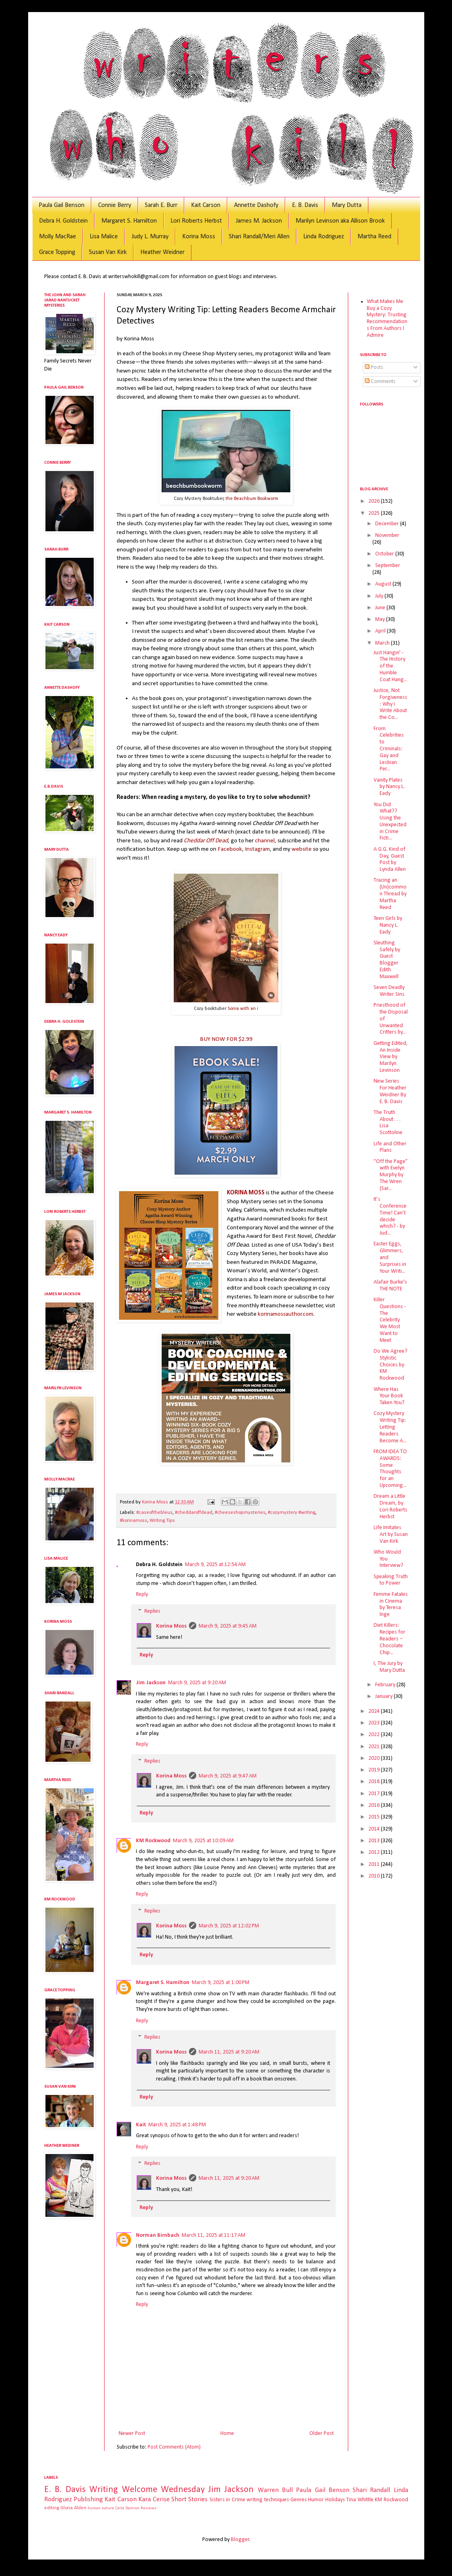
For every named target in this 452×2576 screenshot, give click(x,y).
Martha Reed (374, 236)
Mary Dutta (347, 205)
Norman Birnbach (157, 2235)
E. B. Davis (305, 205)
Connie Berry (114, 205)
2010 (374, 1876)
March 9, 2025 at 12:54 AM (215, 1565)
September (387, 566)
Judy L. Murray (149, 236)
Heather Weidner (162, 252)
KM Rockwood (153, 1841)
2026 (374, 501)
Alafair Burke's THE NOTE (390, 1285)
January (384, 1696)
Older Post (321, 2434)
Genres (298, 2500)
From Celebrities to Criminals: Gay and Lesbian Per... (389, 749)
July (379, 596)
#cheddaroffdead (193, 1512)
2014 (374, 1829)
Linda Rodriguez (323, 236)
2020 (374, 1758)
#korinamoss (133, 1520)
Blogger (240, 2540)
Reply (142, 1594)
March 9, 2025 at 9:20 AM (197, 1683)
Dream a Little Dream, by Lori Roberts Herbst (390, 1506)
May (380, 619)
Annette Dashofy (256, 205)
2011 (374, 1864)
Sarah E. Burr (161, 205)
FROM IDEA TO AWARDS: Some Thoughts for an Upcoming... (390, 1469)
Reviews (148, 2508)
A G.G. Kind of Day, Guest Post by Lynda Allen (390, 859)
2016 (374, 1805)
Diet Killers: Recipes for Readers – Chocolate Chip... (389, 1638)
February (386, 1685)
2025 (374, 513)
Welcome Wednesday (163, 2489)
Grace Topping (57, 252)
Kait (141, 2125)
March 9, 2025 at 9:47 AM (228, 1776)
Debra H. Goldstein (63, 221)
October (385, 554)
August (383, 584)
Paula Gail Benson (61, 205)
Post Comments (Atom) (174, 2447)
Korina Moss (198, 236)
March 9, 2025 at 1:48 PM (177, 2125)
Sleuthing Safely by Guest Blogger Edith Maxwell (387, 960)
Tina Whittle (359, 2500)
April (381, 631)
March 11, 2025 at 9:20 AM (229, 2052)
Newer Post (132, 2434)
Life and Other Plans (390, 1147)
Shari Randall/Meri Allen (259, 236)
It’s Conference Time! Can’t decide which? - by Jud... (390, 1216)
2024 (374, 1711)
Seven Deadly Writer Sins (389, 991)
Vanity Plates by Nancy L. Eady (389, 787)
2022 (374, 1735)
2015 (374, 1817)
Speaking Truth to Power (391, 1580)
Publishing (88, 2499)
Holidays (335, 2500)
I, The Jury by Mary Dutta (389, 1667)
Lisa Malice (104, 236)
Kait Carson (205, 205)
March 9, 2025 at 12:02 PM (229, 1926)
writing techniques (268, 2500)
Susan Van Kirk (108, 252)
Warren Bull (275, 2490)
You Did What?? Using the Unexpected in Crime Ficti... (390, 822)
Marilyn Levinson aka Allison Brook (340, 221)
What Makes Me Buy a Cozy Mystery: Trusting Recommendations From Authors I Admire (387, 318)
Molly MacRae (57, 236)
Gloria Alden (73, 2508)
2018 (374, 1782)
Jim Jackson (151, 1683)
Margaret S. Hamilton (129, 221)
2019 (374, 1770)
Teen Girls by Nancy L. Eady (388, 925)
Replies (152, 1611)
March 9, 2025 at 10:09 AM (203, 1841)
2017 (374, 1794)
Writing (103, 2489)
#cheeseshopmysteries (240, 1512)
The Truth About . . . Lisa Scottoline (388, 1123)
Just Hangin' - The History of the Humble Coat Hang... (390, 666)
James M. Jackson (259, 221)
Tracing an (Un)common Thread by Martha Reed (390, 893)
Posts (374, 367)
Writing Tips (162, 1520)
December (387, 524)
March (383, 643)
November (387, 535)
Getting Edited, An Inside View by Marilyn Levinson (391, 1056)
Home (227, 2434)
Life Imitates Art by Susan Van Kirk (391, 1534)
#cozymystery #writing (291, 1512)
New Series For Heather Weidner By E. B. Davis (390, 1091)
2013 (374, 1841)
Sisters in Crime (227, 2500)
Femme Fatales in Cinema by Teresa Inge (391, 1604)
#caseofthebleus (154, 1512)
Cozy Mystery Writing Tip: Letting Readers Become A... (390, 1427)
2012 (374, 1852)
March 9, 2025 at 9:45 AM (228, 1626)
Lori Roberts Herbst (196, 221)
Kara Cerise (153, 2499)
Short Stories (189, 2499)
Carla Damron (127, 2508)
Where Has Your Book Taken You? (389, 1396)
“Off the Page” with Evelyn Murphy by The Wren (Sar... (391, 1175)
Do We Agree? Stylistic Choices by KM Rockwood (390, 1364)
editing (51, 2508)
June (380, 608)
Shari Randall (371, 2490)
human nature (101, 2508)
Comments (380, 382)
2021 (374, 1747)
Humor (316, 2500)
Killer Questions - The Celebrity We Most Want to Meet (390, 1320)
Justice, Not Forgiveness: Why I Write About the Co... (390, 704)
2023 (374, 1723)
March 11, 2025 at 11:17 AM (213, 2235)
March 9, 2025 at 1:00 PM (220, 1983)
